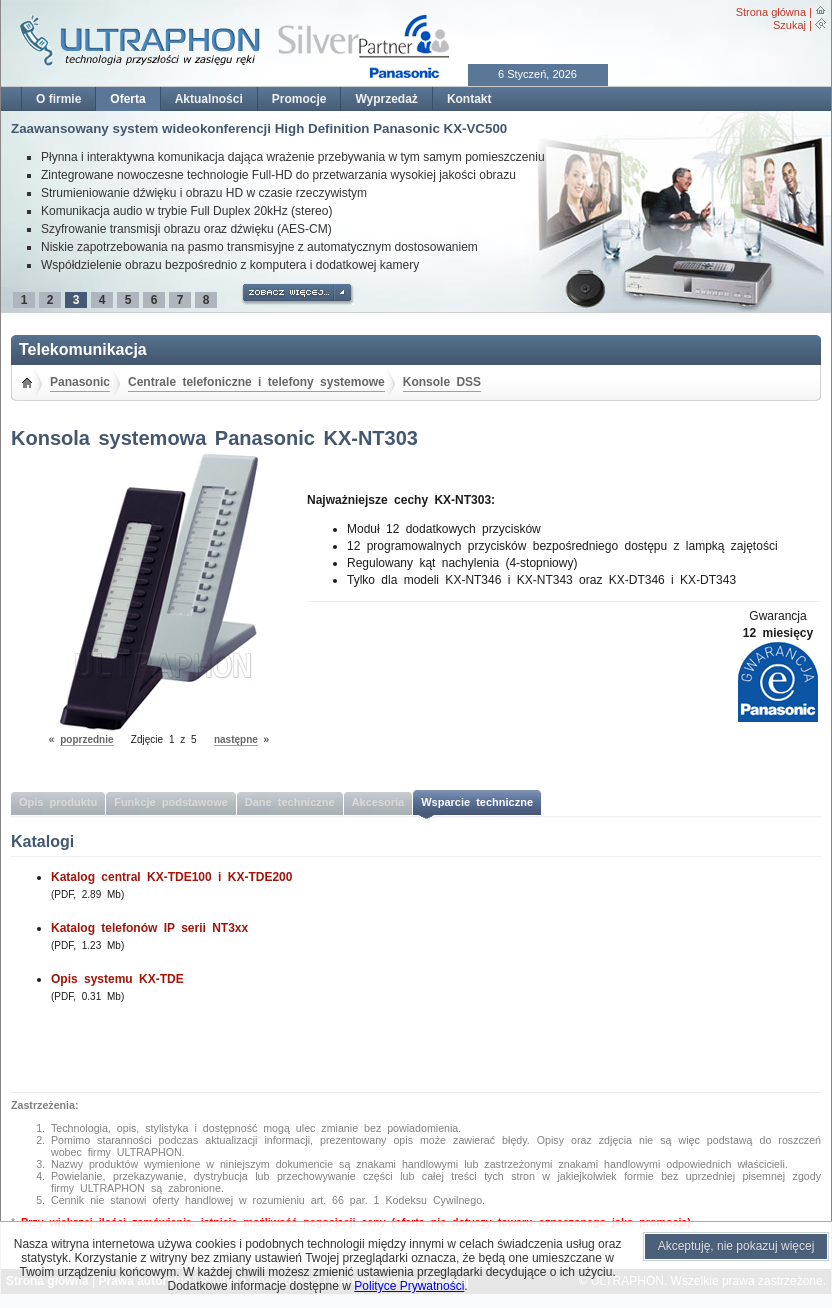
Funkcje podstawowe (171, 802)
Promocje (299, 99)
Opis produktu (58, 802)
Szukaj (789, 25)
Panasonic (80, 382)
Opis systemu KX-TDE (117, 979)
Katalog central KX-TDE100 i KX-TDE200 (171, 877)
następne (236, 739)
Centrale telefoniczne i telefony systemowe (256, 382)
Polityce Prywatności (409, 1286)
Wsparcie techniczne (477, 802)
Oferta (127, 99)
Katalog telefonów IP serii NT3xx (149, 928)
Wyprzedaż (386, 99)
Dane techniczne (290, 802)
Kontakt (469, 99)
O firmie (58, 99)
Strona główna (771, 12)
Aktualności (209, 99)
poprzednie (86, 739)
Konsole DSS (442, 382)
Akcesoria (378, 802)
